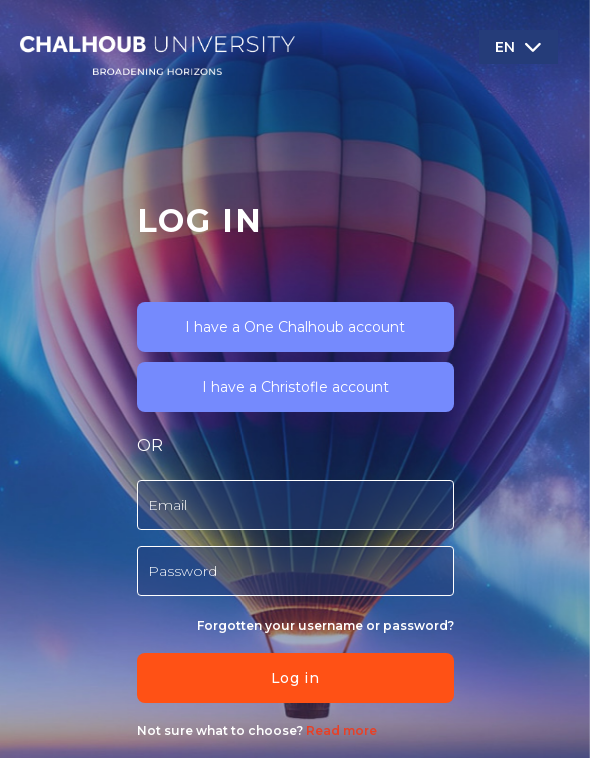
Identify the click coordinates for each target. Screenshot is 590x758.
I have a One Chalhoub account (295, 327)
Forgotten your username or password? (325, 625)
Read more (340, 730)
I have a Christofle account (295, 387)
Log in (295, 678)
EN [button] (505, 47)
